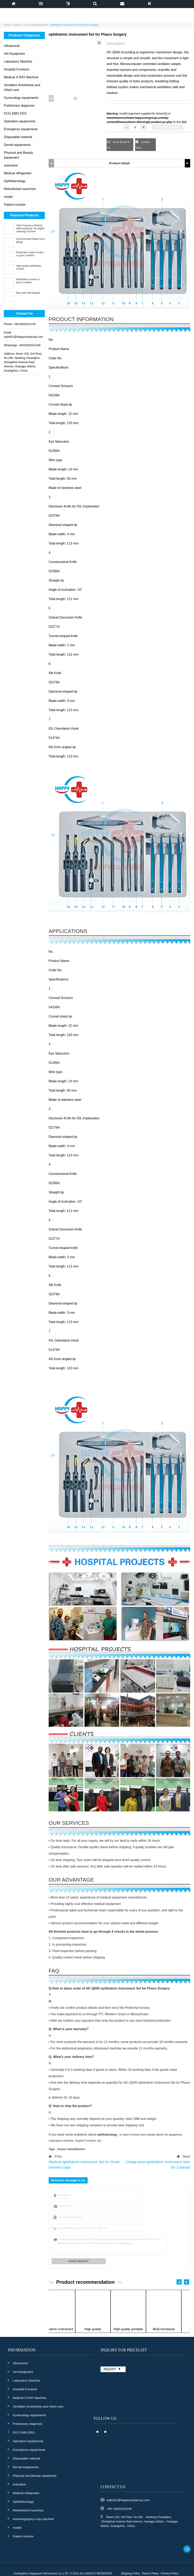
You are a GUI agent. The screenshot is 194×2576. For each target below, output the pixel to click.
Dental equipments (17, 145)
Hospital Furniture (16, 69)
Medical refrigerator (18, 173)
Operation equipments (19, 121)
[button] (51, 98)
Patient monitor (15, 204)
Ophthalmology (15, 181)
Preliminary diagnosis (19, 105)
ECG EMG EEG (15, 113)
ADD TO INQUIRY (167, 127)
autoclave (11, 165)
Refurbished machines (20, 189)
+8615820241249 (25, 324)
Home (7, 25)
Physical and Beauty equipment (18, 155)
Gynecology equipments (21, 97)
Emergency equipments (21, 129)
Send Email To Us (124, 141)
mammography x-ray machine (29, 2513)
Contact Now (152, 141)
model (8, 196)
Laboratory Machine (18, 61)
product (17, 25)
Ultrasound (11, 46)
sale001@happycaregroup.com (23, 336)
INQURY (113, 2363)
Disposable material (18, 137)
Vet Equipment (14, 53)
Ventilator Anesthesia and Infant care (22, 87)
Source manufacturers (36, 25)
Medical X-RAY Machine (21, 77)
